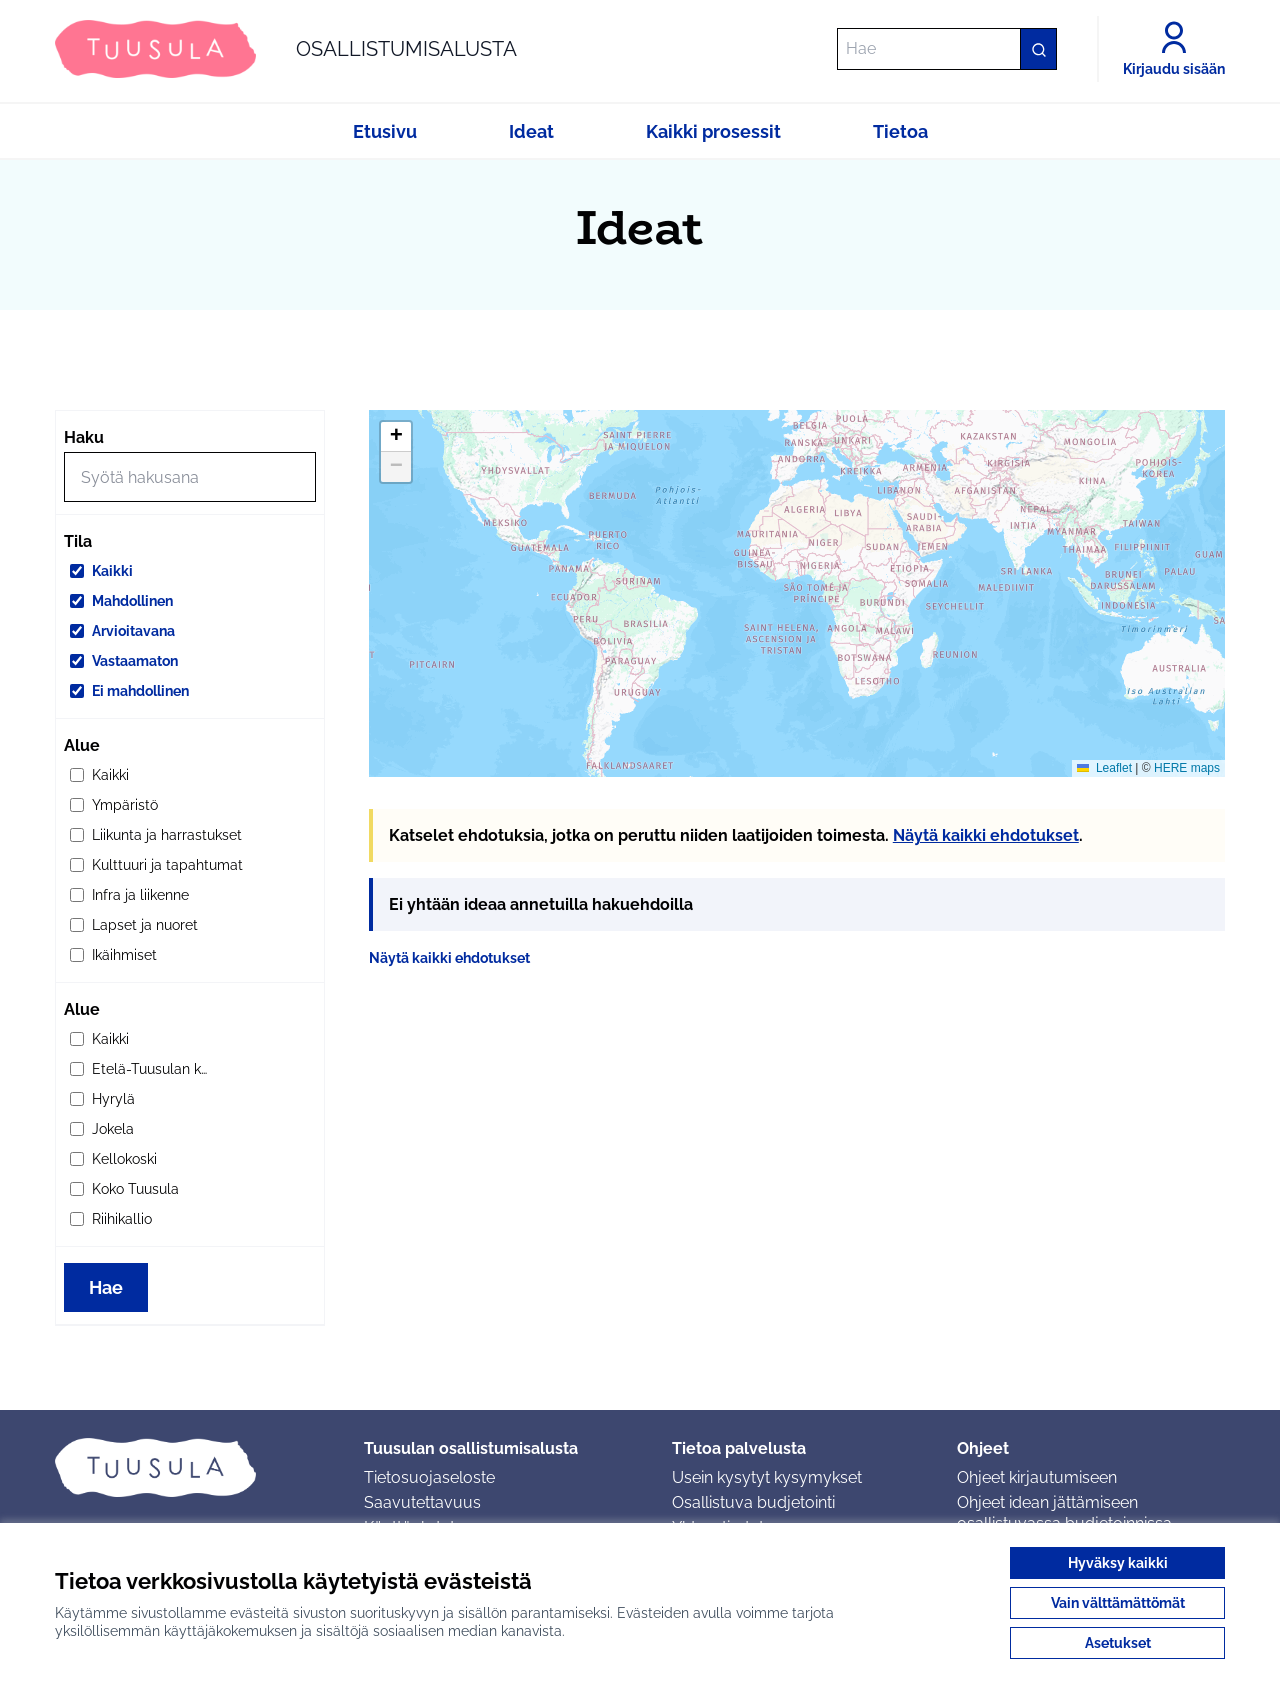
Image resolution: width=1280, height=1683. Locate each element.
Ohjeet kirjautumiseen (1037, 1477)
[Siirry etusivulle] (286, 49)
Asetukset (1118, 1643)
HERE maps (1187, 768)
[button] (396, 437)
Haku (84, 437)
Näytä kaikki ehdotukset (986, 835)
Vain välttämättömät (1118, 1603)
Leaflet (1104, 768)
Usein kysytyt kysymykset (767, 1477)
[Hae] (947, 49)
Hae (106, 1287)
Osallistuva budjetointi (753, 1502)
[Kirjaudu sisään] (1174, 49)
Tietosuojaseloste (429, 1477)
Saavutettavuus (422, 1502)
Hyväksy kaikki (1118, 1563)
